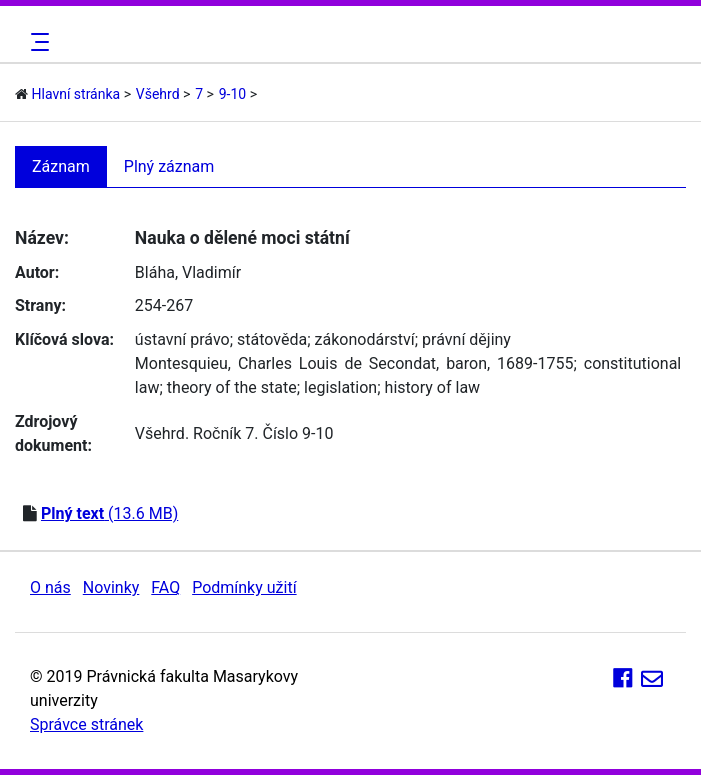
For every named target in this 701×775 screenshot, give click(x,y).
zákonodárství (365, 339)
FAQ (165, 587)
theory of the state (232, 387)
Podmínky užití (244, 587)
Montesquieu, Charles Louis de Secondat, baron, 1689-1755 (354, 363)
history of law (433, 387)
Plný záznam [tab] (169, 166)
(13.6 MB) (109, 513)
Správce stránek (86, 724)
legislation (340, 387)
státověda (272, 339)
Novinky (111, 587)
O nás (50, 587)
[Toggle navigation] (37, 42)
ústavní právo (182, 339)
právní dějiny (466, 339)
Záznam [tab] (61, 166)
